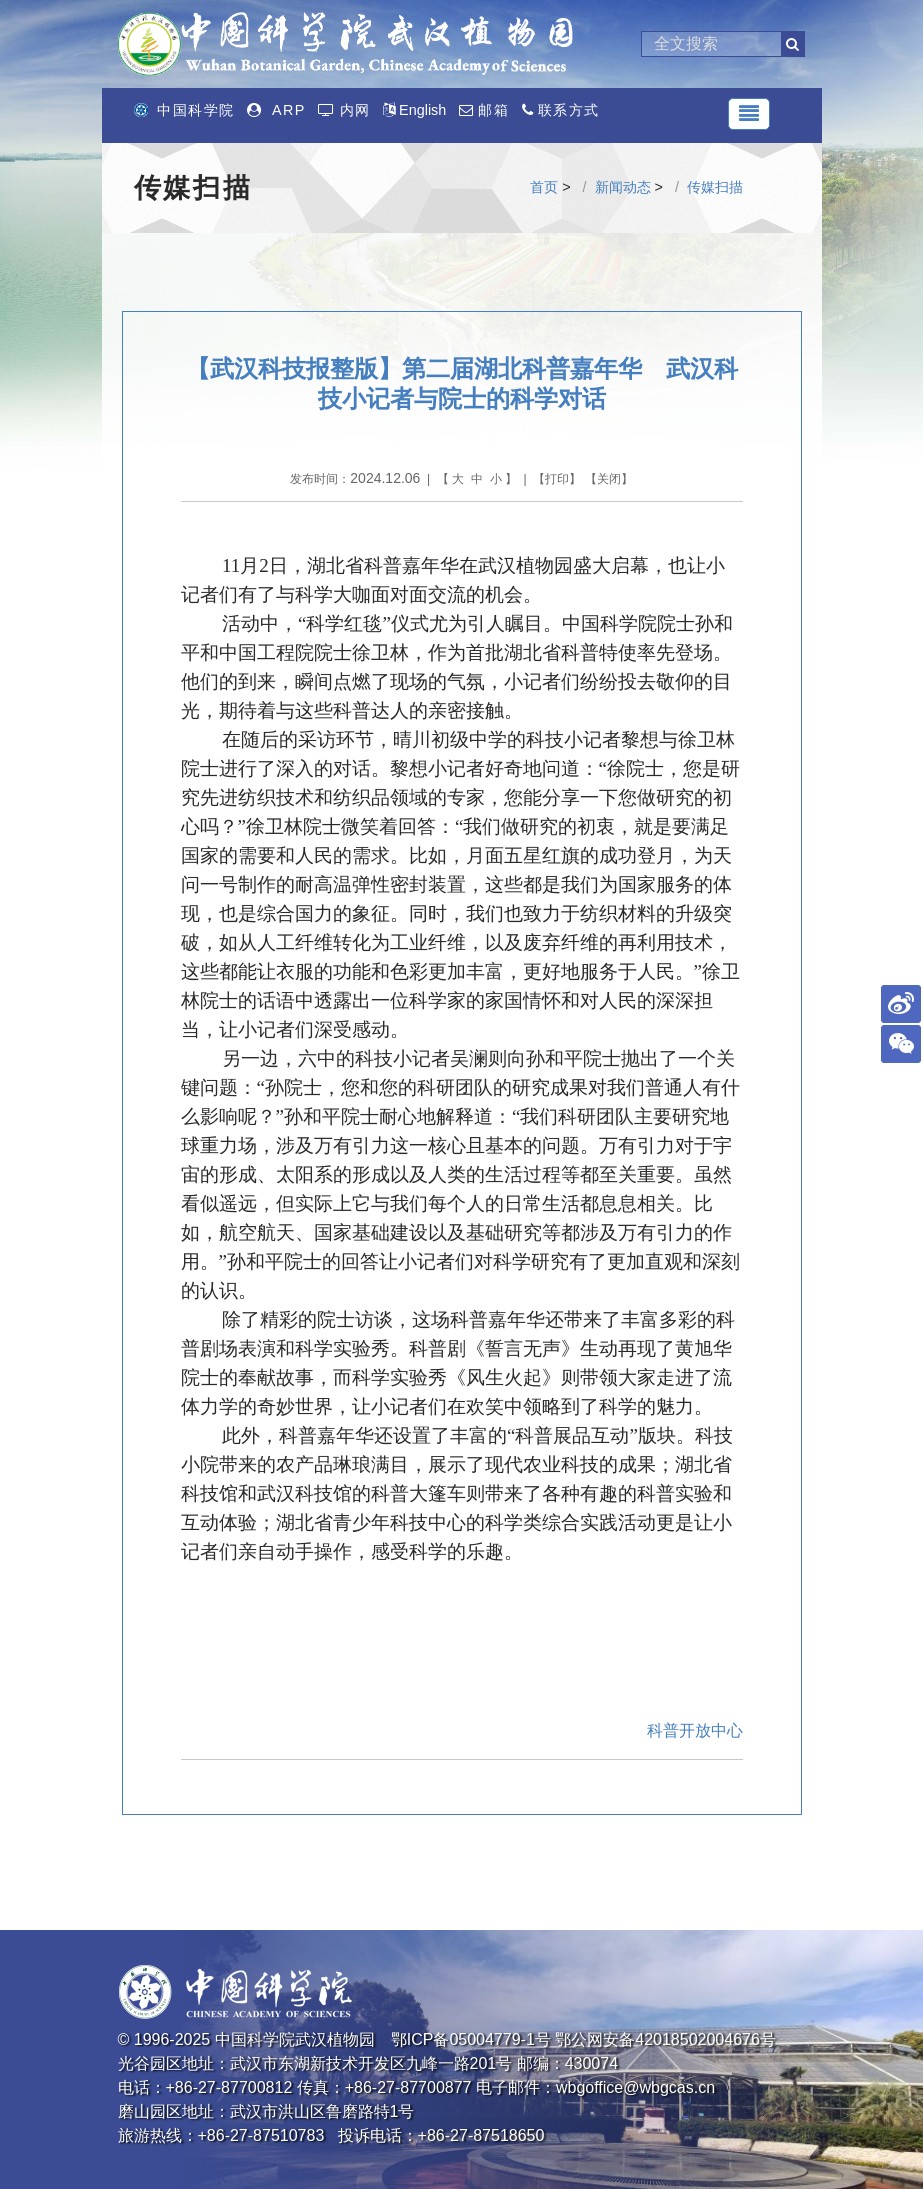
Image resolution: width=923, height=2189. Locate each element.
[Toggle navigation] (749, 114)
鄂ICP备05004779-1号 (471, 2039)
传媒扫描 (715, 187)
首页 (544, 187)
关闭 (609, 479)
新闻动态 (623, 187)
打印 (557, 479)
